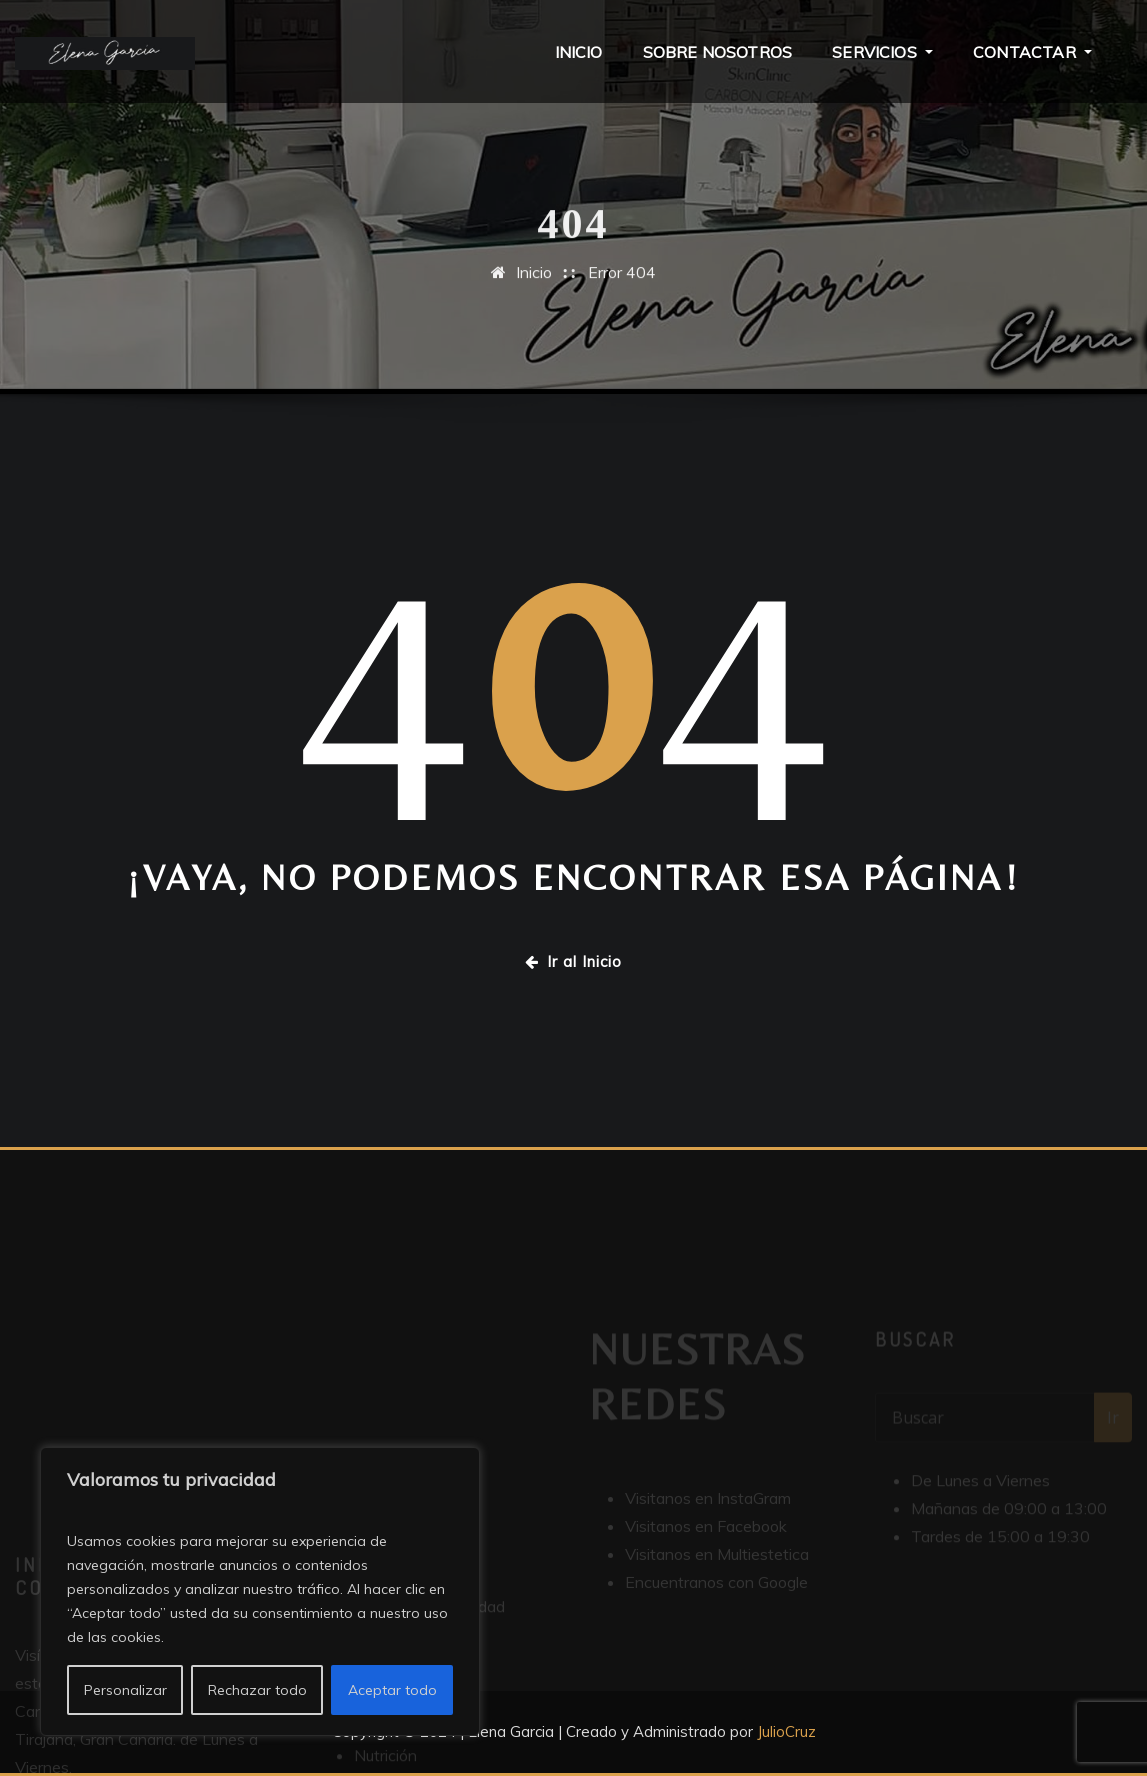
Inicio (579, 52)
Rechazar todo (257, 1690)
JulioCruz (786, 1731)
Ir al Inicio (573, 961)
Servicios (882, 52)
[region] (260, 1591)
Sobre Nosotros (718, 52)
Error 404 (622, 283)
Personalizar (125, 1690)
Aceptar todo (392, 1690)
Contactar (1032, 52)
